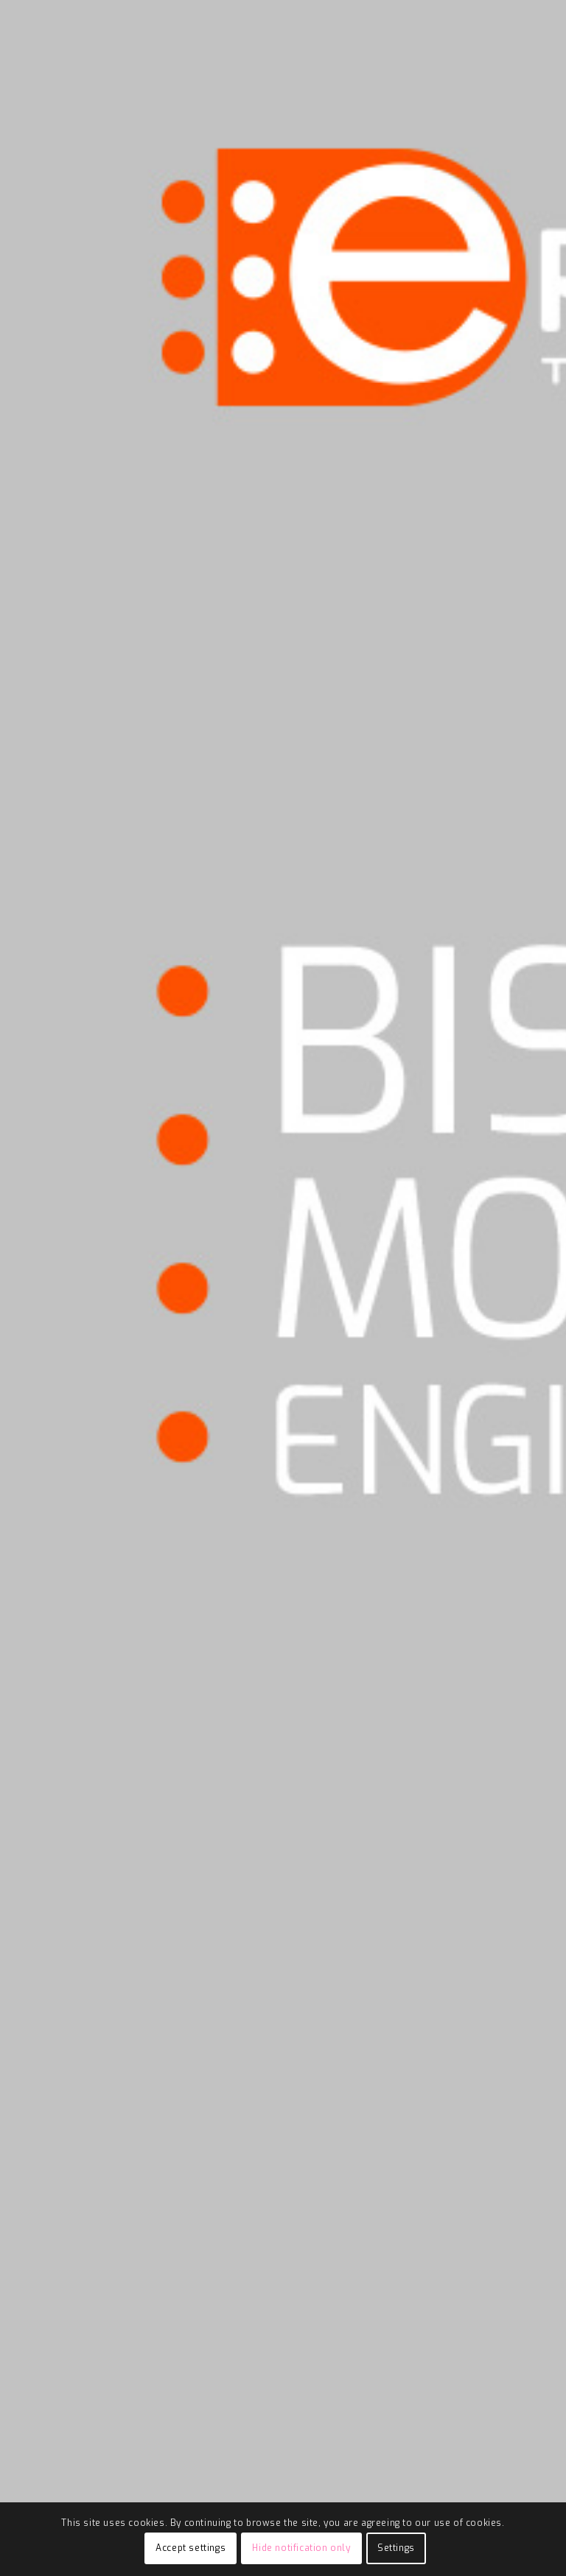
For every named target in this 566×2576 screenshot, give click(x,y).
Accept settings (191, 2548)
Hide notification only (301, 2548)
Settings (396, 2548)
